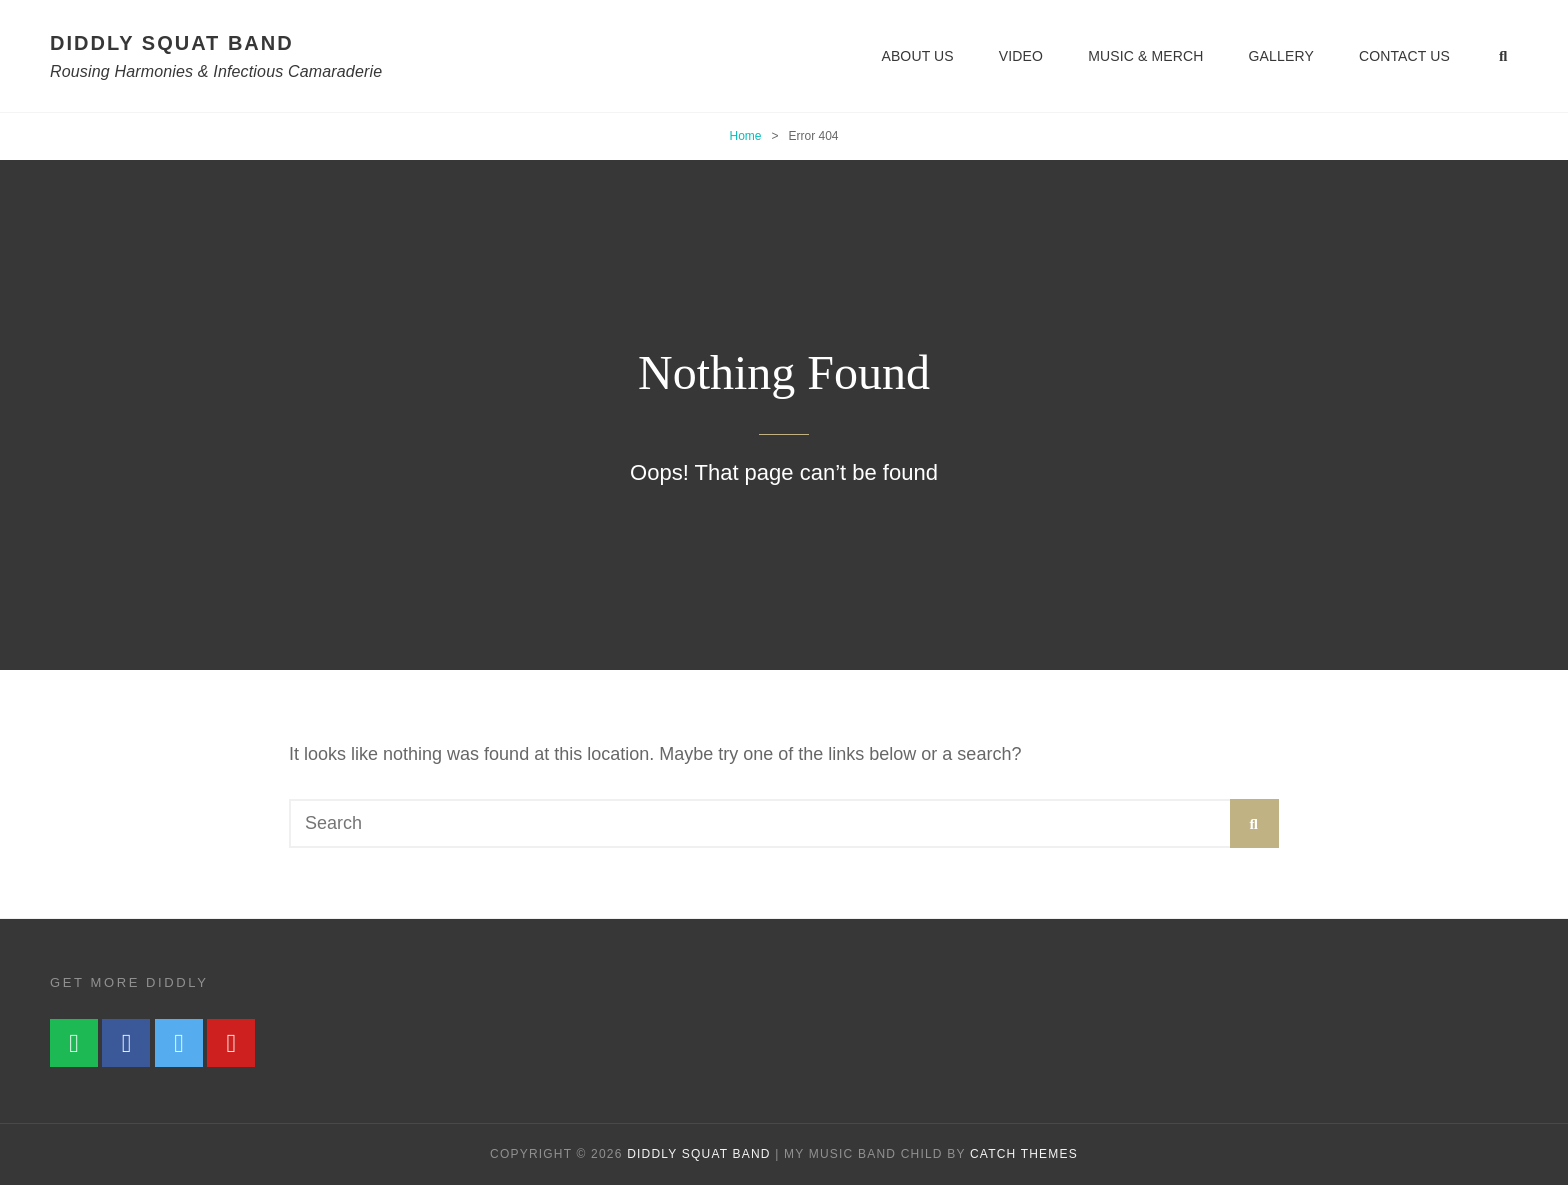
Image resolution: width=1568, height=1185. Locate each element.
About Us (917, 56)
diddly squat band (172, 43)
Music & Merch (1145, 56)
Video (1021, 56)
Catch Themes (1024, 1154)
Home (745, 136)
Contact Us (1404, 56)
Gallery (1281, 56)
